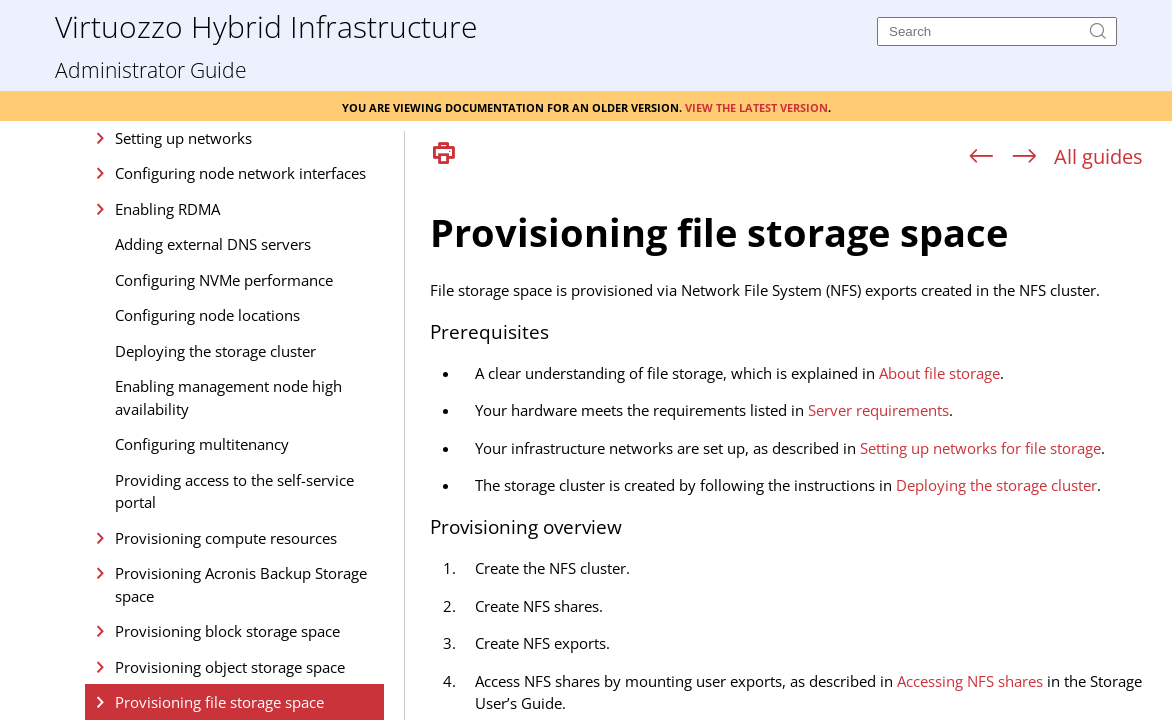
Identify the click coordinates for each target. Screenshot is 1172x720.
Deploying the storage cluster (215, 351)
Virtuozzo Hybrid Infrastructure (266, 25)
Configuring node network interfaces (240, 173)
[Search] (997, 31)
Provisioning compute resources (226, 538)
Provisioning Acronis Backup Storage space (241, 584)
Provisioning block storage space (227, 631)
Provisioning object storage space (230, 667)
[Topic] (796, 448)
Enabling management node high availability (228, 397)
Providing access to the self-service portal (234, 491)
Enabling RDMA (167, 209)
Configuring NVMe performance (224, 280)
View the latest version (756, 106)
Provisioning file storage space (219, 702)
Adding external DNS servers (213, 244)
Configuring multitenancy (202, 444)
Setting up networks (183, 138)
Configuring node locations (207, 315)
